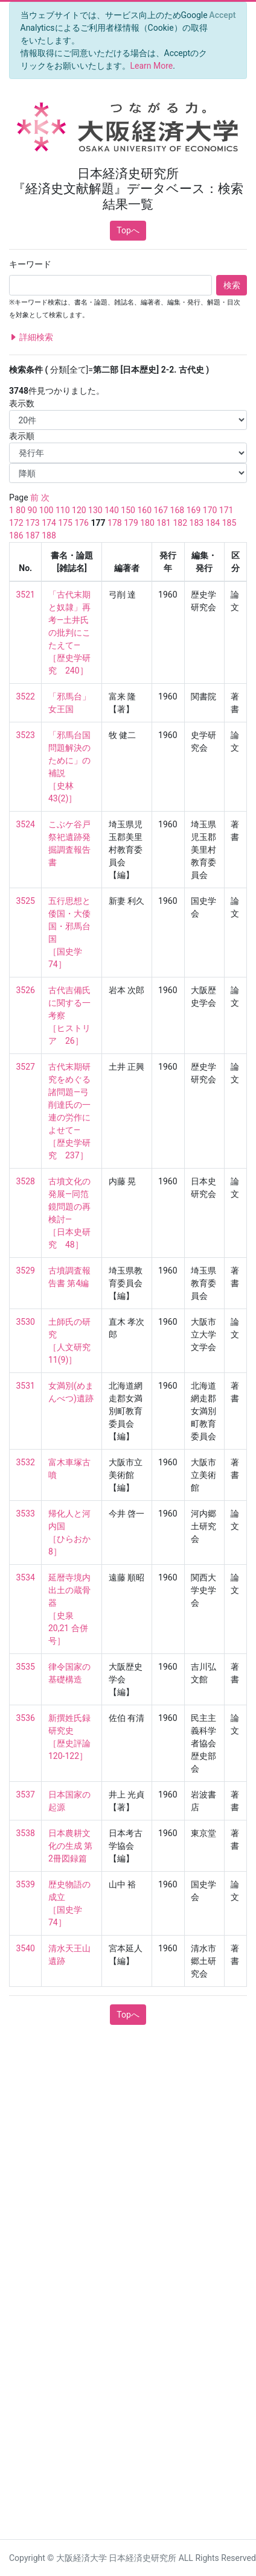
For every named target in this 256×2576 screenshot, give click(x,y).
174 (49, 523)
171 (226, 510)
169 (194, 510)
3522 (25, 696)
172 (16, 523)
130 (95, 510)
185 (229, 523)
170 (210, 510)
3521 (25, 594)
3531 (25, 1386)
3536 (25, 1718)
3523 (25, 735)
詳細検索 (31, 337)
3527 (25, 1067)
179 (131, 523)
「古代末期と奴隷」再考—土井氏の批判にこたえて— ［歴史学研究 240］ (69, 632)
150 (128, 510)
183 (197, 523)
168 (177, 510)
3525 (25, 901)
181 (163, 523)
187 (32, 535)
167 (160, 510)
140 (111, 510)
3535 (25, 1667)
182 (180, 523)
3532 (25, 1462)
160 (144, 510)
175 (65, 523)
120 (79, 510)
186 (16, 535)
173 (32, 523)
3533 (25, 1513)
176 (81, 523)
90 (32, 510)
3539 (25, 1884)
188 (49, 535)
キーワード (30, 264)
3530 (25, 1322)
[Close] (222, 15)
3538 (25, 1833)
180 (147, 523)
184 (213, 523)
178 (114, 523)
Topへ (128, 230)
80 (20, 510)
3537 (25, 1794)
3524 (25, 824)
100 (46, 510)
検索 (231, 285)
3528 (25, 1181)
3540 (25, 1948)
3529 (25, 1270)
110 (63, 510)
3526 (25, 990)
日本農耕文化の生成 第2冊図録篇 (70, 1845)
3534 (25, 1577)
